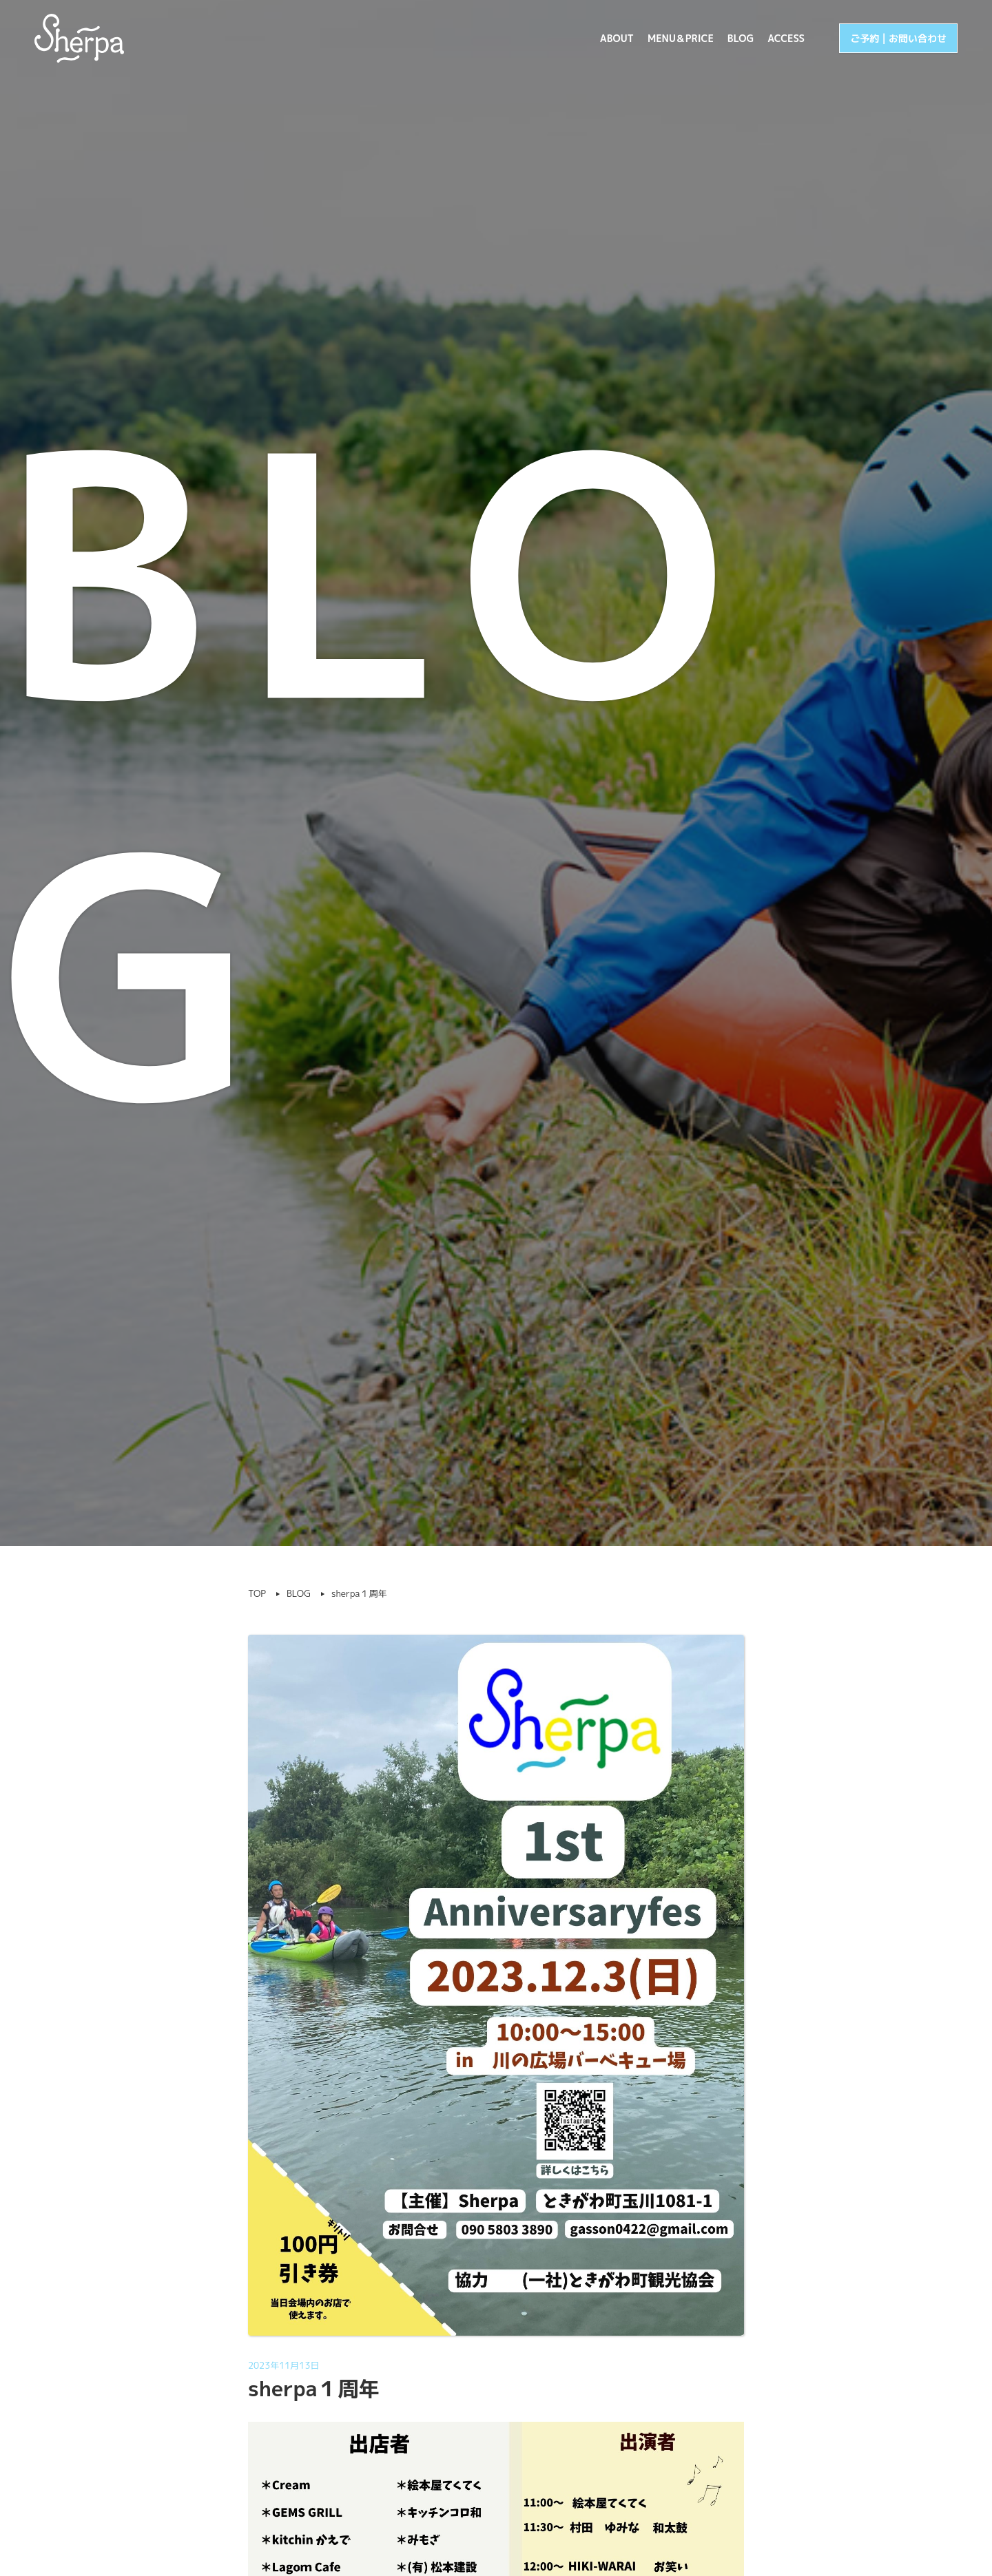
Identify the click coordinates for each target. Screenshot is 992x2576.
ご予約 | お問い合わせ (898, 38)
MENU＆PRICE (681, 38)
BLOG (740, 38)
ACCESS (786, 38)
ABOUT (617, 38)
